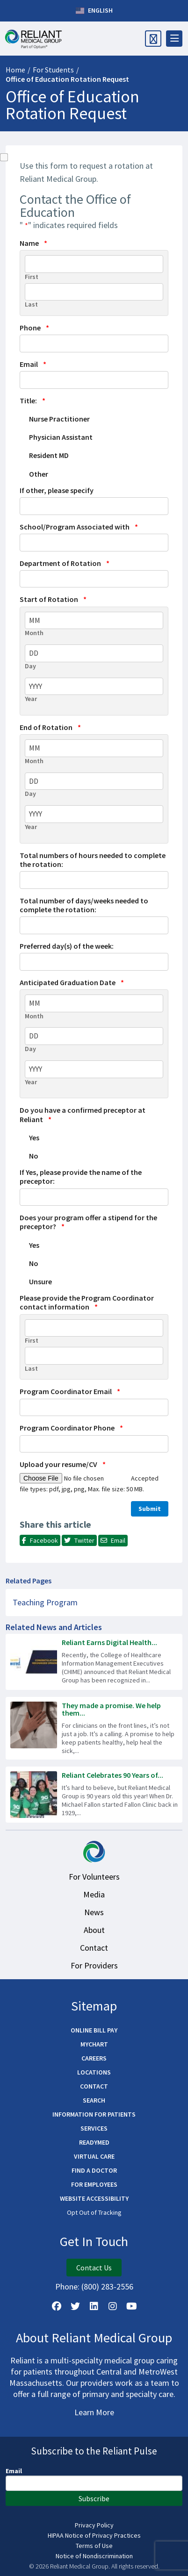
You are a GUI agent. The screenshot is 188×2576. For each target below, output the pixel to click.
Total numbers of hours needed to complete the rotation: (93, 860)
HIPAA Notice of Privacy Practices (94, 2535)
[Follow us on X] (75, 2306)
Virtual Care (94, 2156)
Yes (34, 1137)
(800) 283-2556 (107, 2286)
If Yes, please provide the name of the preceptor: (81, 1177)
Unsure (40, 1281)
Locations (94, 2072)
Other (38, 474)
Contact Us (94, 2267)
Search (94, 2100)
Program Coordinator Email (70, 1391)
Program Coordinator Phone (71, 1428)
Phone (34, 327)
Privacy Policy (94, 2525)
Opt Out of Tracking (94, 2212)
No (33, 1155)
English (94, 10)
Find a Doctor (94, 2170)
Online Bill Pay (94, 2030)
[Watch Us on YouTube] (131, 2306)
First (31, 277)
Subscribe (94, 2498)
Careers (94, 2058)
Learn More (94, 2412)
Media (94, 1894)
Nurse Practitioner (59, 418)
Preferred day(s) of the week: (67, 946)
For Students (53, 69)
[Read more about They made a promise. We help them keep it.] (94, 1728)
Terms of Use (94, 2545)
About (94, 1930)
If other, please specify (57, 490)
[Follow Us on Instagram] (112, 2306)
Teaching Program (45, 1602)
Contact (94, 1947)
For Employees (94, 2184)
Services (94, 2128)
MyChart (94, 2044)
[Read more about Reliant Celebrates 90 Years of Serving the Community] (94, 1795)
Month (34, 633)
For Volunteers (94, 1876)
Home (15, 69)
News (94, 1912)
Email (33, 364)
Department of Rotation (64, 563)
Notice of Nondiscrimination (94, 2556)
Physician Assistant (61, 437)
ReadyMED (94, 2142)
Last (31, 304)
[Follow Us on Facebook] (56, 2306)
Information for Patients (94, 2114)
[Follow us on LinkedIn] (94, 2306)
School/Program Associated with (79, 526)
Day (30, 666)
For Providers (94, 1965)
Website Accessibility (94, 2198)
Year (31, 699)
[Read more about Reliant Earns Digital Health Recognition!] (94, 1662)
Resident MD (49, 455)
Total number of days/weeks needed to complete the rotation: (84, 905)
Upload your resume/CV (63, 1464)
